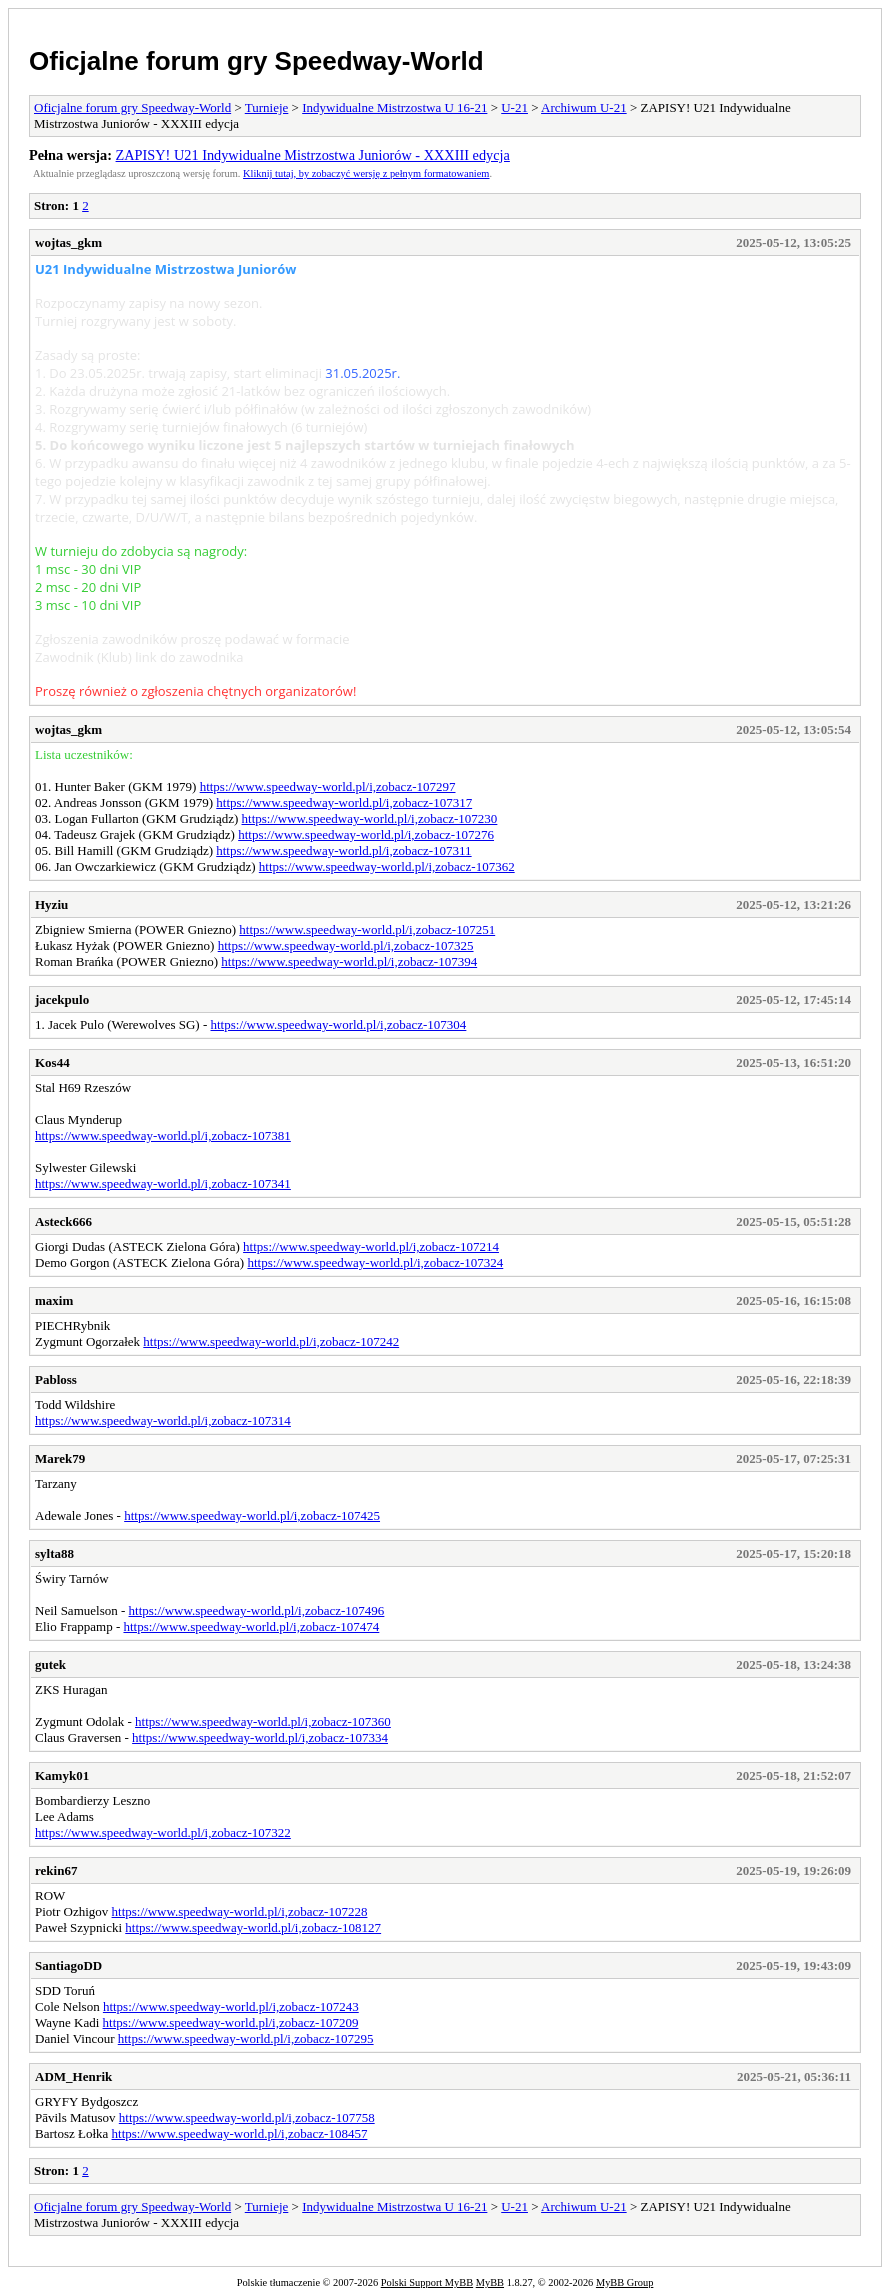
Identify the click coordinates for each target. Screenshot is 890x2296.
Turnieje (267, 107)
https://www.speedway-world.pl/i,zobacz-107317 (344, 802)
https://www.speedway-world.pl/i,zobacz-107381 (163, 1135)
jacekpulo (62, 999)
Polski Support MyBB (427, 2282)
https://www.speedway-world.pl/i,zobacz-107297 (328, 786)
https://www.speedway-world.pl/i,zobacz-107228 (240, 1911)
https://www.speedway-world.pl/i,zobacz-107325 (346, 945)
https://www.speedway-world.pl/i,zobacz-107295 (246, 2038)
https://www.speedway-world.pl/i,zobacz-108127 (253, 1927)
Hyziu (51, 904)
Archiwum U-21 (584, 107)
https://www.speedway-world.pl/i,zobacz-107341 (163, 1183)
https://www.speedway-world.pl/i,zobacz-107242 (271, 1341)
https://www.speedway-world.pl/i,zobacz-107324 (375, 1262)
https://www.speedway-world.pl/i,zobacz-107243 (231, 2006)
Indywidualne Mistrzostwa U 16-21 (394, 107)
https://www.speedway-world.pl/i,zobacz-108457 (240, 2133)
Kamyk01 (62, 1775)
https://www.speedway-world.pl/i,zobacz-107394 (349, 961)
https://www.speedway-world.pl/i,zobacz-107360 (263, 1721)
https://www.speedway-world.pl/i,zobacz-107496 (257, 1610)
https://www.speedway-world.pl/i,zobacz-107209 (231, 2022)
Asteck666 (63, 1221)
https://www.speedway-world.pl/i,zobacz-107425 (252, 1515)
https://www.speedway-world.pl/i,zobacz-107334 (260, 1737)
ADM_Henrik (73, 2076)
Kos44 (52, 1062)
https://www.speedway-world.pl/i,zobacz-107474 (251, 1626)
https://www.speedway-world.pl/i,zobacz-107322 (163, 1832)
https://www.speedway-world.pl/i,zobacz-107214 (371, 1246)
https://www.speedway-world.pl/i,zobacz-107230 (370, 818)
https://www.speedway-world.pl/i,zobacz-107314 (163, 1420)
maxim (54, 1300)
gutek (50, 1664)
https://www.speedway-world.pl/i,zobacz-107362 (387, 866)
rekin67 (56, 1870)
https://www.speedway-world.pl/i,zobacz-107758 (247, 2117)
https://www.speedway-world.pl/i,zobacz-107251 (367, 929)
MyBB (490, 2282)
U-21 (514, 107)
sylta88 (54, 1553)
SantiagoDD (68, 1965)
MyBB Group (624, 2282)
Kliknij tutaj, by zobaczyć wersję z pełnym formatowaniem (366, 173)
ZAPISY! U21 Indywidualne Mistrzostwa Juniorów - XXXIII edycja (313, 155)
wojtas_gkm (68, 242)
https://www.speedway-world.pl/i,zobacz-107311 (343, 850)
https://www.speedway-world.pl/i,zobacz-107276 (366, 834)
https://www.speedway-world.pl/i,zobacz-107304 (339, 1024)
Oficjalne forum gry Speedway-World (256, 61)
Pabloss (56, 1379)
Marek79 (60, 1458)
